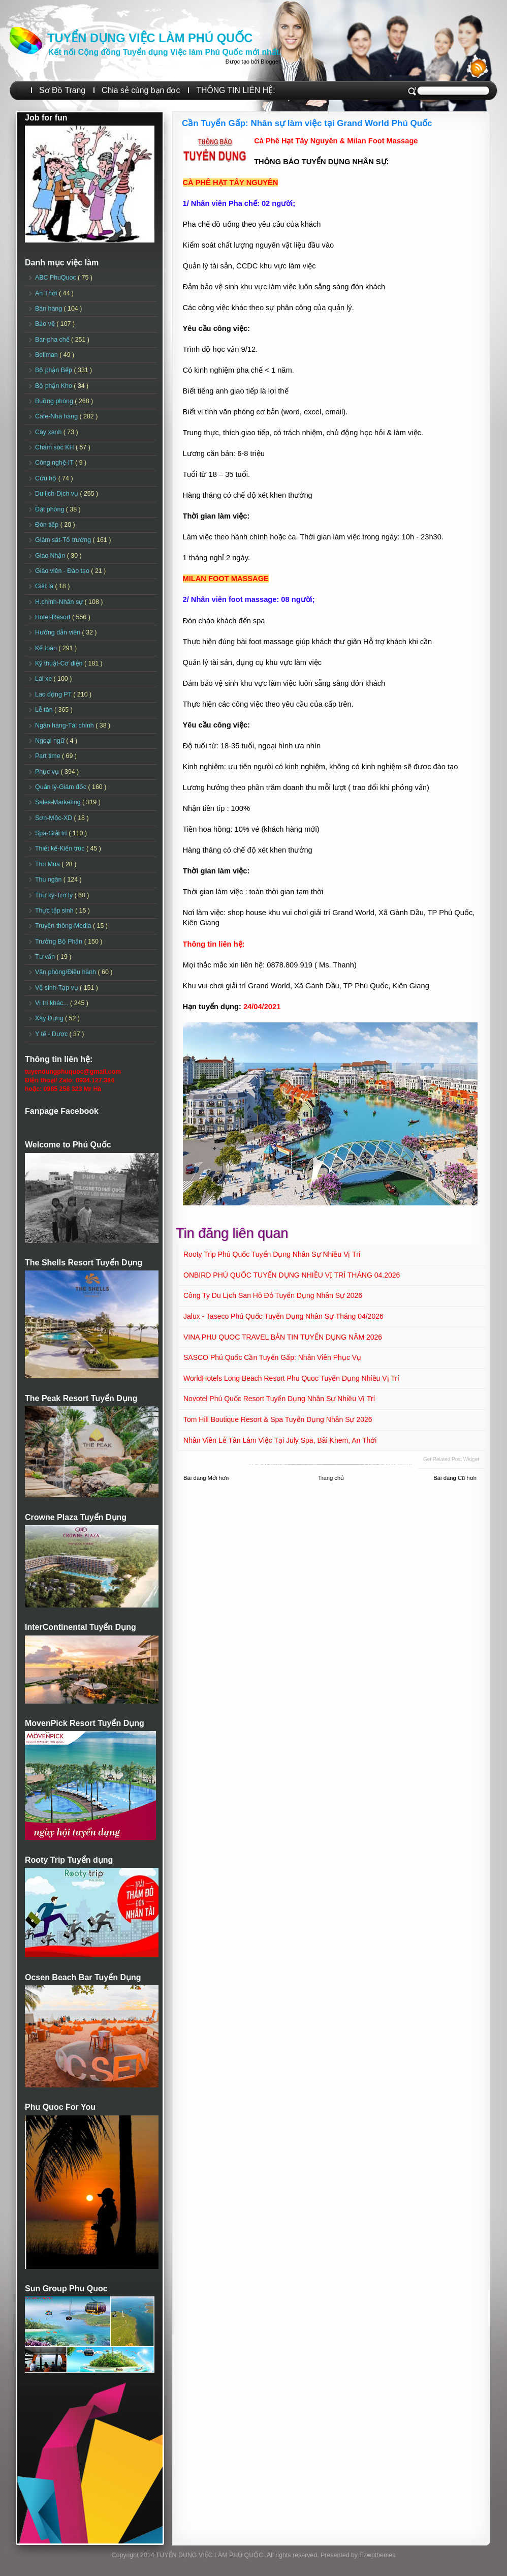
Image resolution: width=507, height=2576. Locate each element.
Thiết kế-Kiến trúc (60, 848)
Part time (48, 756)
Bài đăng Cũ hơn (455, 1478)
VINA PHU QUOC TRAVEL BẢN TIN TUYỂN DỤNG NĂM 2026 (282, 1337)
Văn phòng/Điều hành (66, 972)
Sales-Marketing (58, 802)
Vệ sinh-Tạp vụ (57, 987)
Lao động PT (54, 694)
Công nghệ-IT (55, 462)
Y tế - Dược (52, 1034)
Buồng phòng (55, 401)
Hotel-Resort (53, 617)
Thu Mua (48, 864)
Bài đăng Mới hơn (206, 1478)
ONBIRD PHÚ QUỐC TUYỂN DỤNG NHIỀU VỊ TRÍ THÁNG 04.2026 (291, 1275)
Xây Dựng (50, 1018)
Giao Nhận (51, 555)
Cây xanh (49, 432)
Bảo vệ (45, 323)
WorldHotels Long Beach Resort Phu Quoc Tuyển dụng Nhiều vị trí (291, 1378)
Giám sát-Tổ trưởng (64, 539)
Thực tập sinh (55, 910)
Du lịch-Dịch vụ (57, 493)
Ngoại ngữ (50, 740)
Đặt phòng (50, 509)
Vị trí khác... (52, 1003)
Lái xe (44, 678)
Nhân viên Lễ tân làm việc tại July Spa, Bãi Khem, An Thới (279, 1440)
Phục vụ (47, 771)
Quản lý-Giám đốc (61, 787)
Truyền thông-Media (64, 925)
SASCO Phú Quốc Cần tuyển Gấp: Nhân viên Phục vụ (272, 1357)
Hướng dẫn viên (58, 632)
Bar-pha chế (53, 339)
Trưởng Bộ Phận (59, 941)
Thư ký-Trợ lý (55, 895)
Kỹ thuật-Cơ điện (59, 663)
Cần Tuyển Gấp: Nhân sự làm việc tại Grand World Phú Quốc (307, 123)
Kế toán (46, 648)
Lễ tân (44, 709)
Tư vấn (46, 956)
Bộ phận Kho (54, 385)
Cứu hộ (46, 478)
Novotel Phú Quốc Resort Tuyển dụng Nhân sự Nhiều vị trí (279, 1399)
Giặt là (45, 586)
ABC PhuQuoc (56, 277)
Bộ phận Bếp (54, 370)
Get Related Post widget (451, 1459)
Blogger (270, 61)
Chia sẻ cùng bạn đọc (141, 90)
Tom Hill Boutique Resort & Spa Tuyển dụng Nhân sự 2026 (277, 1419)
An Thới (47, 293)
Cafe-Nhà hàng (57, 416)
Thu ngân (49, 879)
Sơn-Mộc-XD (54, 818)
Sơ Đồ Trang (62, 90)
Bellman (47, 354)
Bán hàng (49, 308)
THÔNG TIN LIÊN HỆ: (235, 90)
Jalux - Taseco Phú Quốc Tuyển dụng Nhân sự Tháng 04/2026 (283, 1316)
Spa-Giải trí (52, 833)
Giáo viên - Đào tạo (63, 570)
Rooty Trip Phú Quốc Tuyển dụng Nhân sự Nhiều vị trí (272, 1254)
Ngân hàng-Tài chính (65, 725)
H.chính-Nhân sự (60, 601)
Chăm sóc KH (55, 447)
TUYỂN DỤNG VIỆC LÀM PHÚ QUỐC (149, 38)
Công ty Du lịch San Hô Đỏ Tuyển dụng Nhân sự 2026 (272, 1295)
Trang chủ (331, 1478)
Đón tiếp (47, 524)
